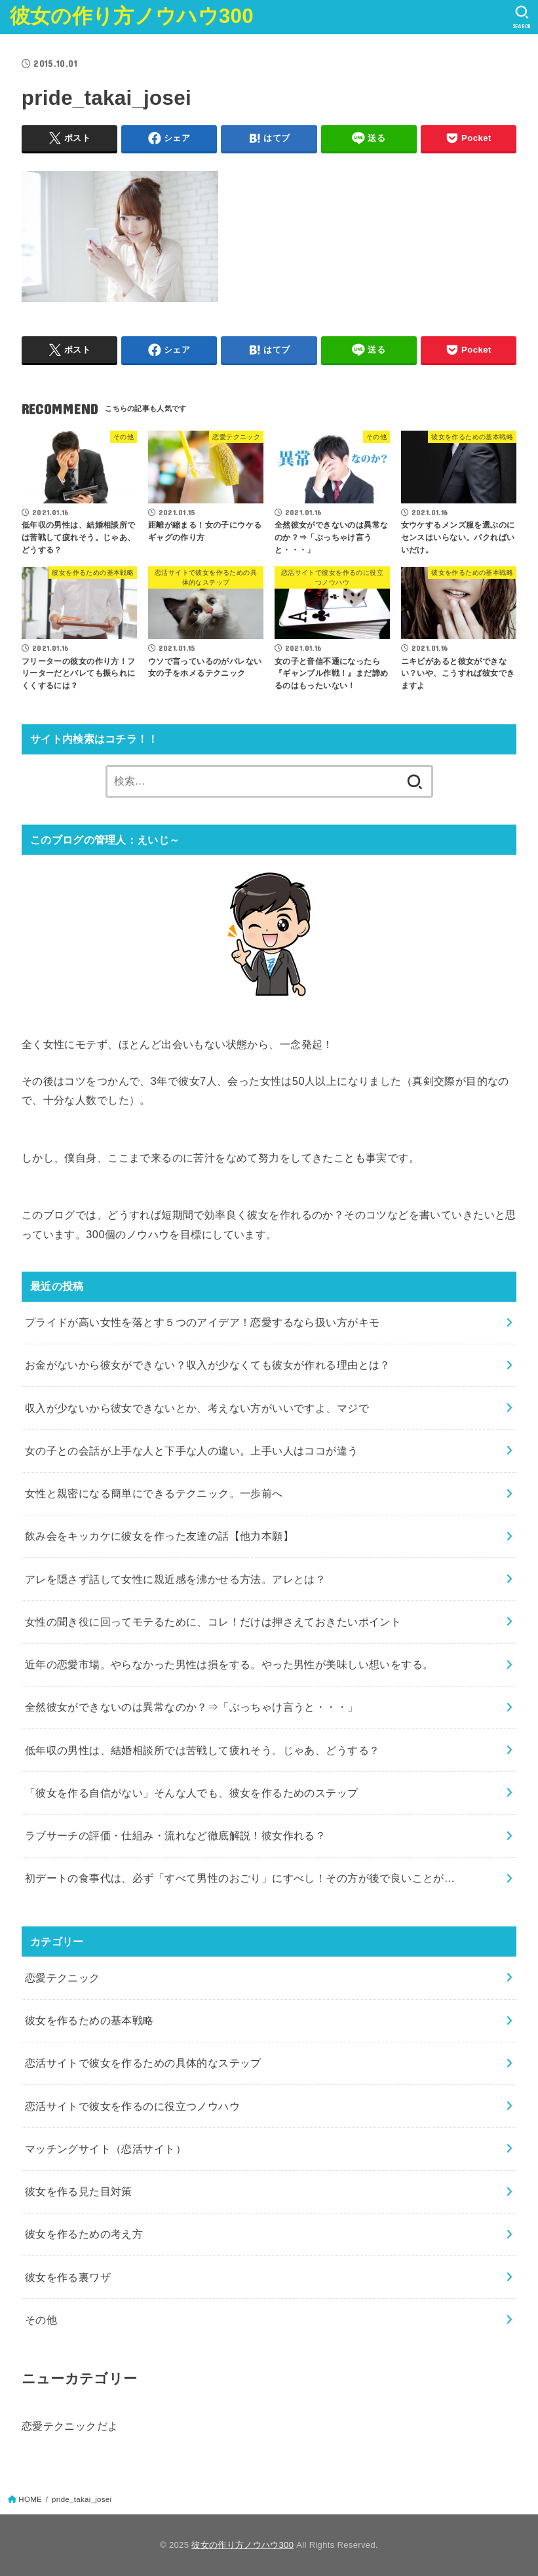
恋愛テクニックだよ (70, 2426)
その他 (41, 2320)
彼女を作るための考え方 (84, 2234)
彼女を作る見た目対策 (78, 2191)
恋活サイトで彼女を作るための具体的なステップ (143, 2063)
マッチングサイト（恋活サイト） (105, 2149)
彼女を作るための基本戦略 (89, 2020)
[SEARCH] (522, 17)
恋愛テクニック (62, 1977)
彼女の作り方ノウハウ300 (132, 16)
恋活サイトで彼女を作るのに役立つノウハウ (132, 2106)
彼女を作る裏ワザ (68, 2277)
